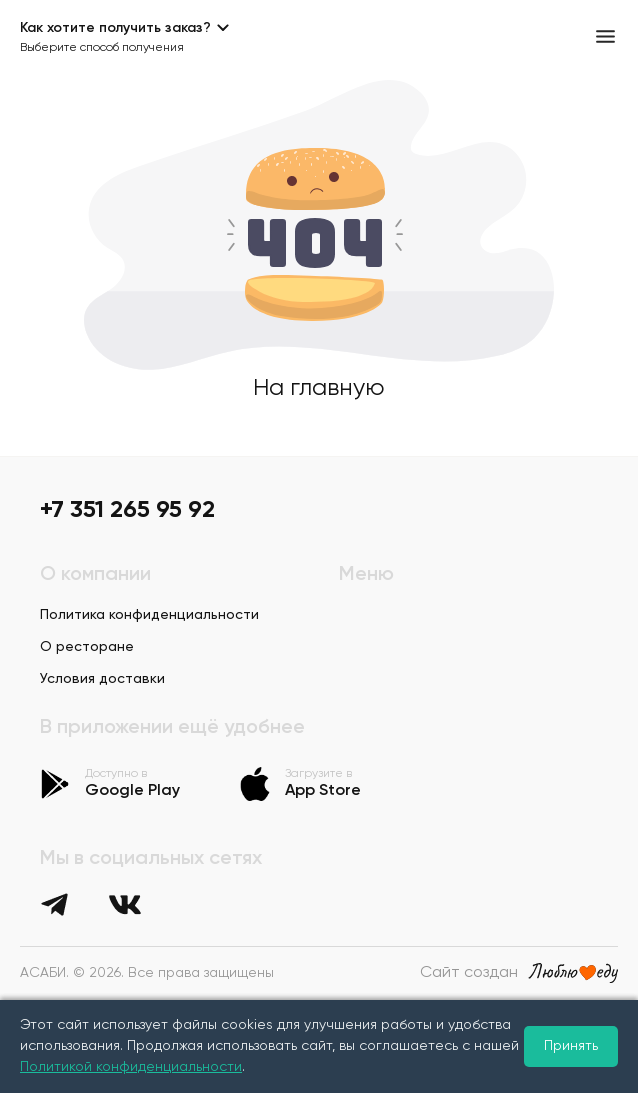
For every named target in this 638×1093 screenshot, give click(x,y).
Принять (571, 1046)
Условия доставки (102, 679)
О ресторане (87, 647)
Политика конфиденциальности (149, 615)
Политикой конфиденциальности (131, 1067)
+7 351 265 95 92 (127, 510)
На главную (319, 388)
